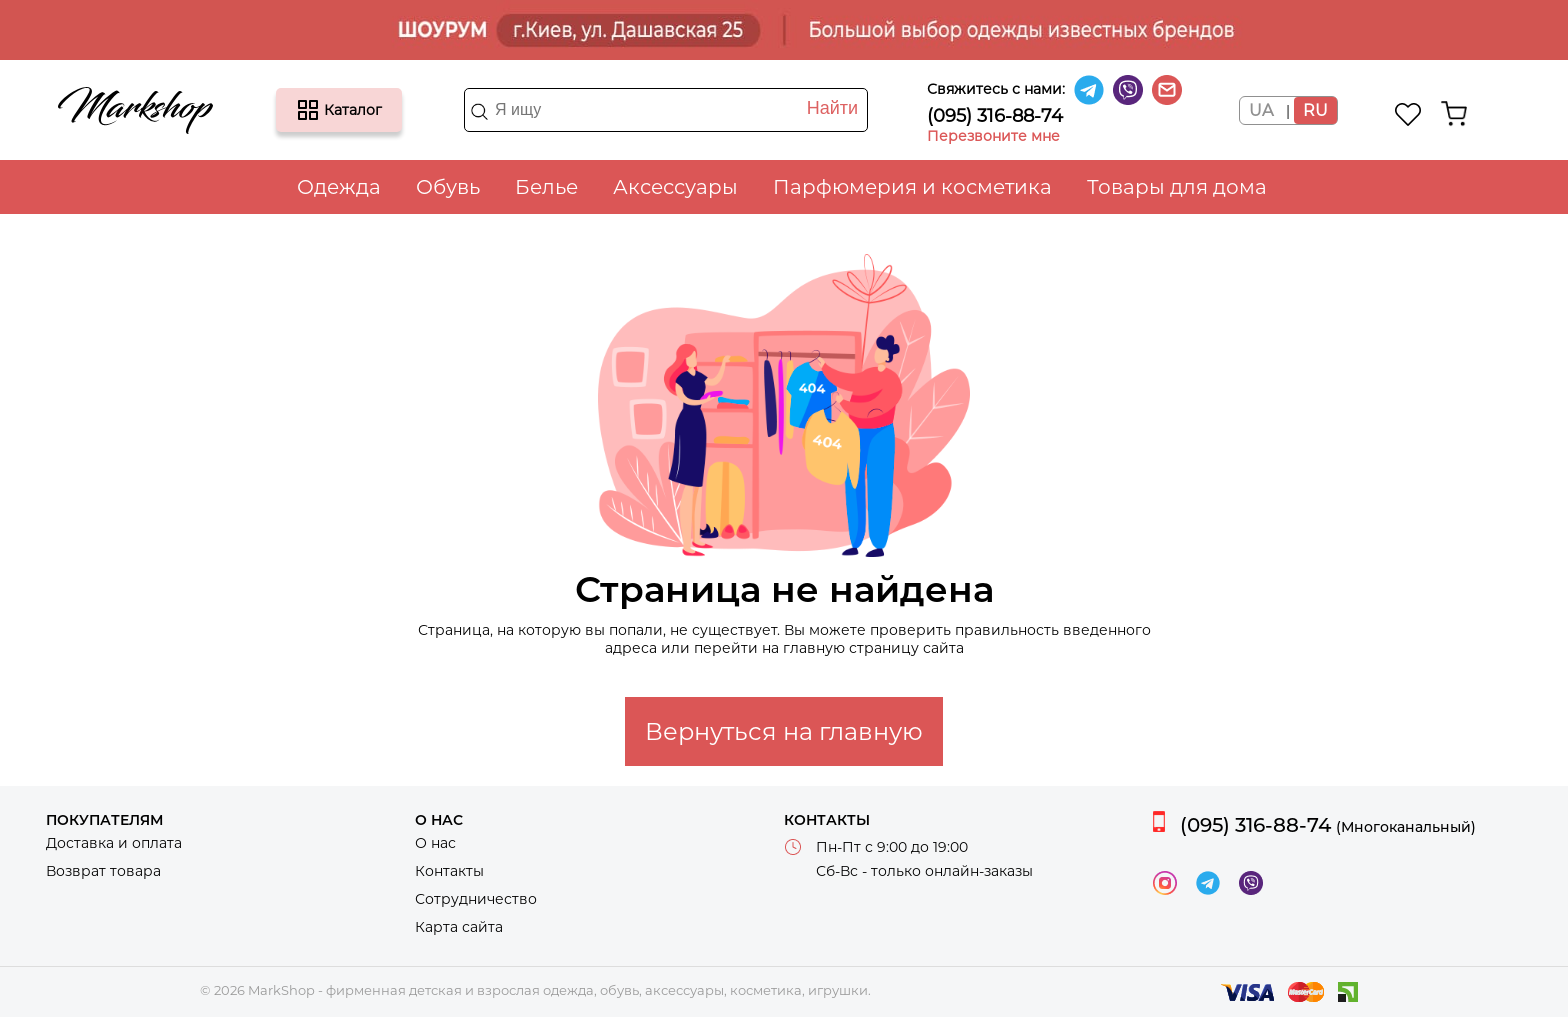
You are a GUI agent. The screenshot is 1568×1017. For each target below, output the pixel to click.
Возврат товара (103, 871)
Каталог (308, 110)
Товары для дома (1177, 187)
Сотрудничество (476, 899)
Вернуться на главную (784, 731)
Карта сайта (459, 927)
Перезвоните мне (993, 136)
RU (1315, 110)
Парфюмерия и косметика (912, 187)
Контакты (449, 871)
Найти (832, 108)
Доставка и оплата (114, 843)
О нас (435, 843)
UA (1261, 110)
